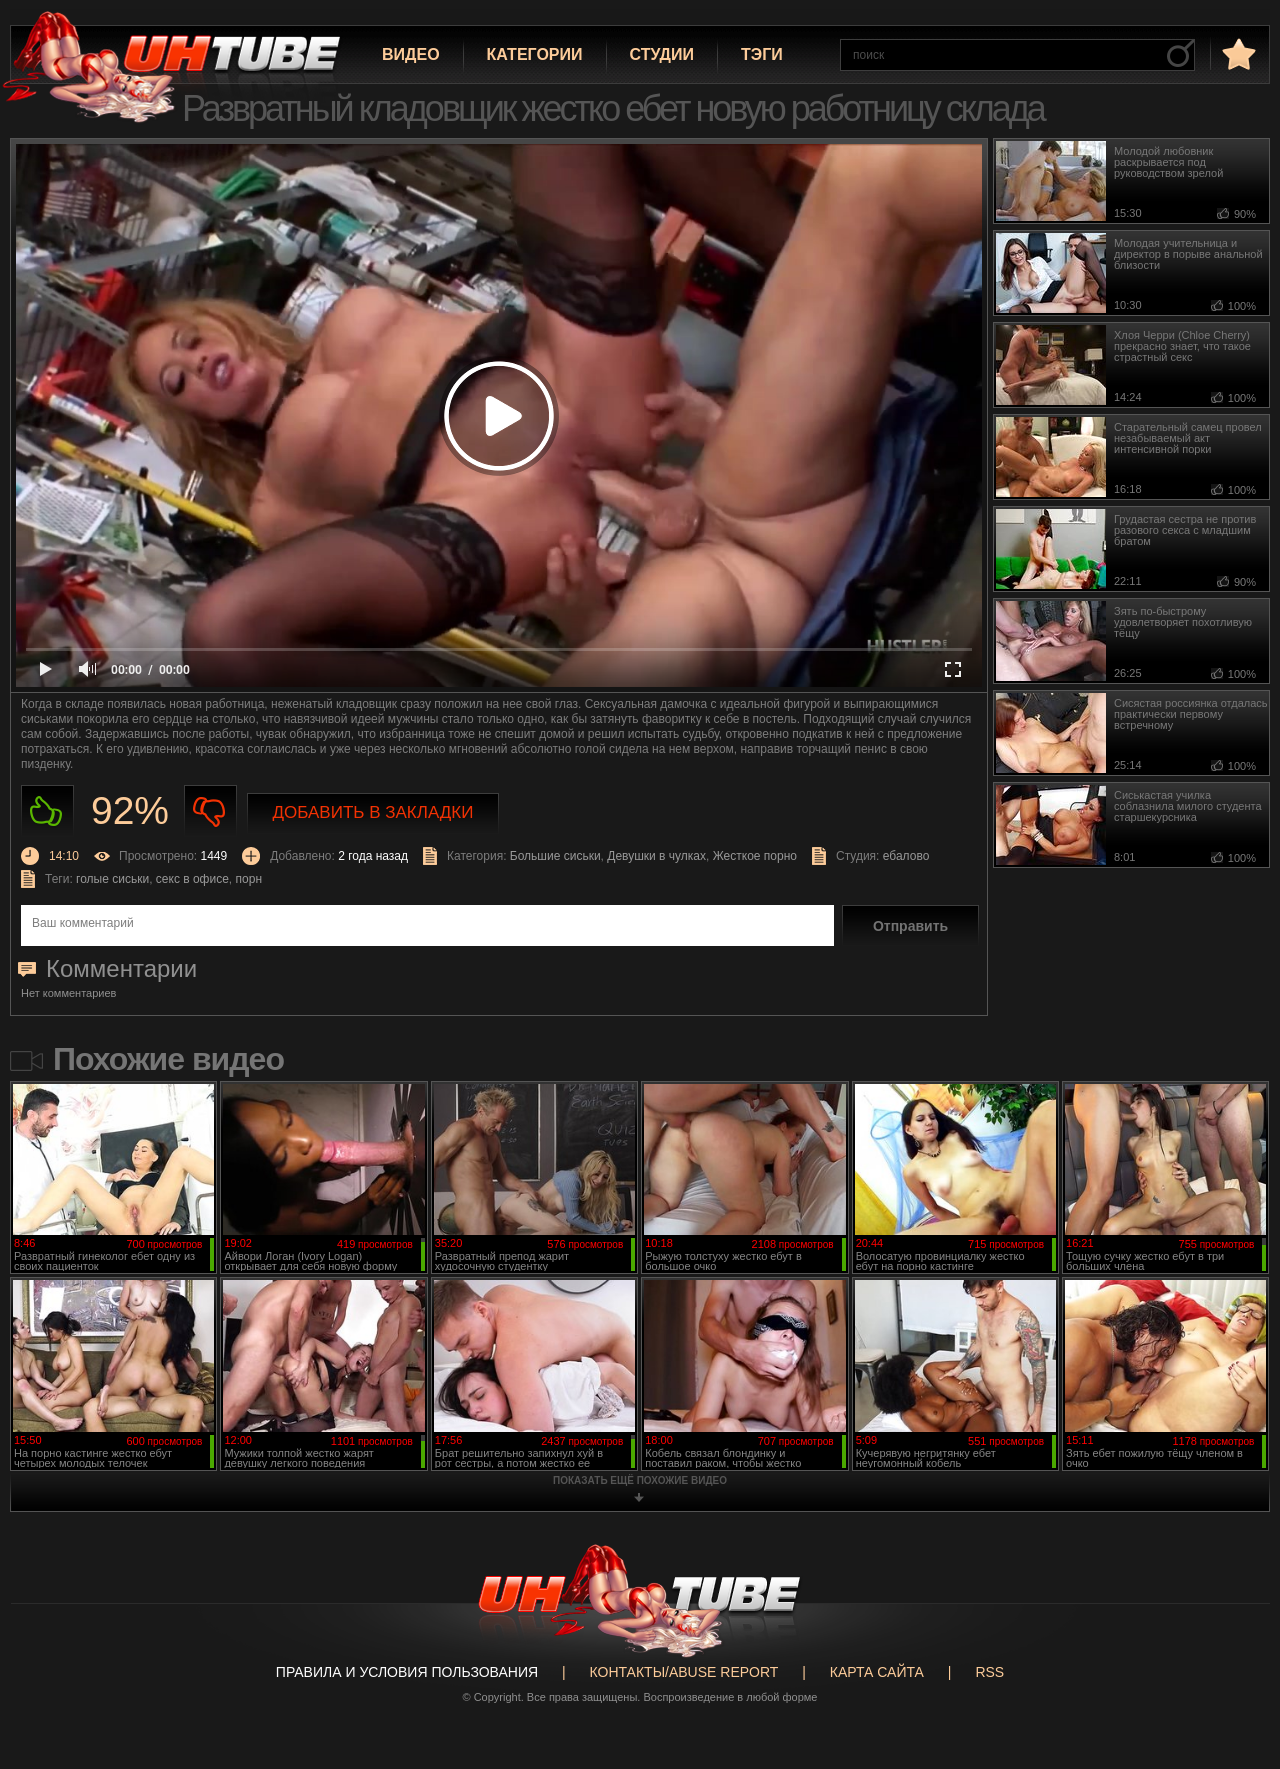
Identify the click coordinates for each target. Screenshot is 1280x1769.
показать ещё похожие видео (640, 1480)
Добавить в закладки (373, 812)
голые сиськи (112, 879)
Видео (411, 54)
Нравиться (47, 811)
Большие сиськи (555, 856)
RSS (989, 1672)
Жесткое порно (755, 856)
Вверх (1235, 1665)
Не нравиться (210, 811)
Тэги (762, 54)
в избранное (1237, 53)
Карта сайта (877, 1672)
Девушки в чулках (656, 856)
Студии (662, 54)
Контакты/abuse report (684, 1672)
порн (249, 879)
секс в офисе (192, 879)
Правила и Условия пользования (407, 1672)
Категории (535, 54)
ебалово (906, 856)
